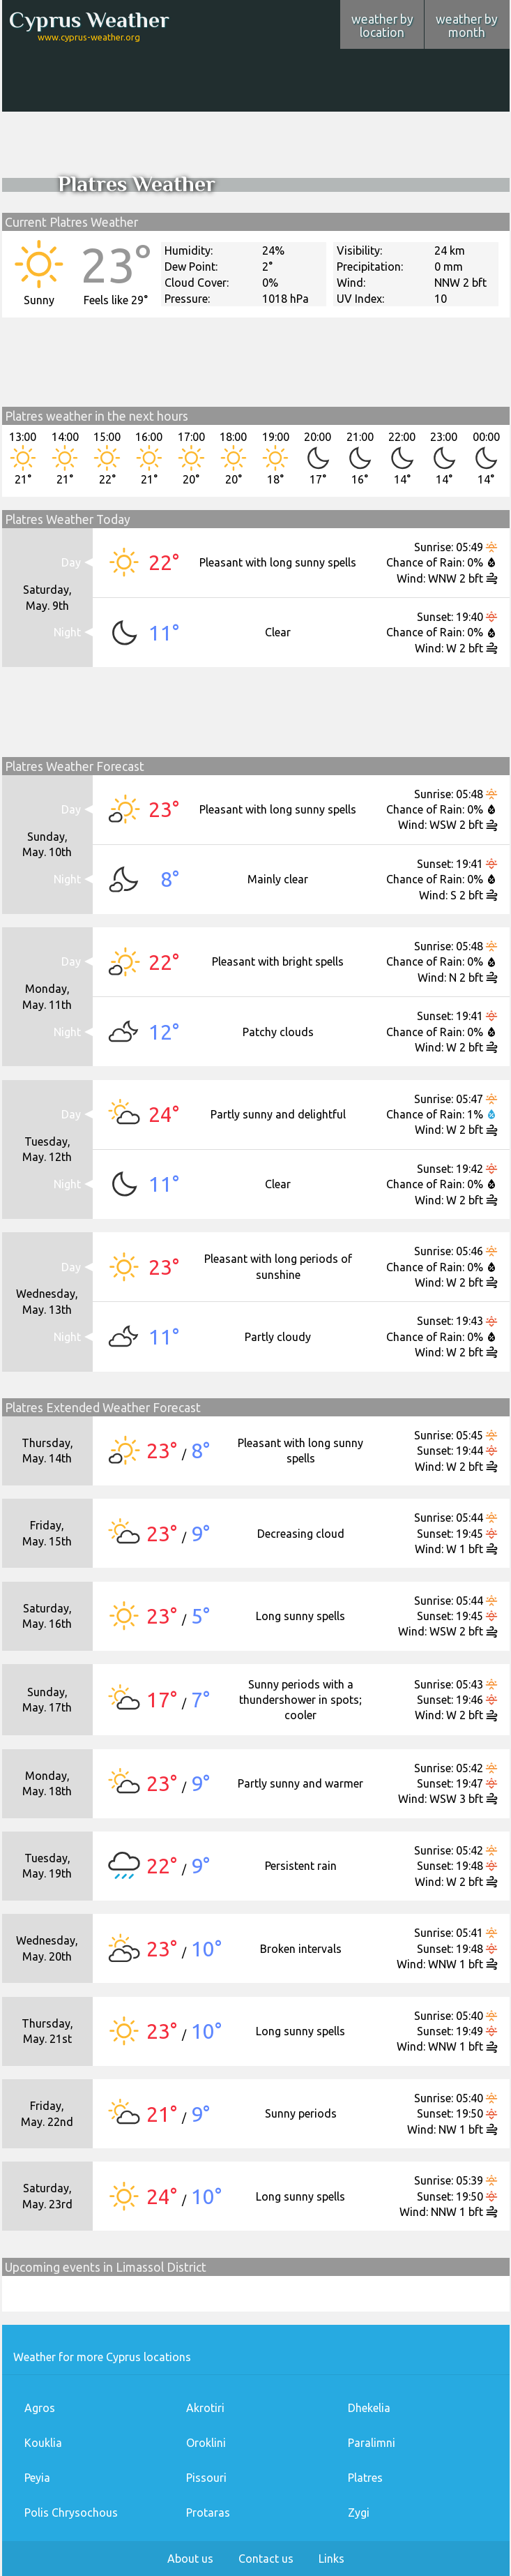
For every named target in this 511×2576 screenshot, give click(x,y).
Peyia (37, 2477)
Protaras (208, 2512)
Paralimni (371, 2442)
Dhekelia (369, 2408)
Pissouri (206, 2477)
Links (331, 2558)
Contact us (265, 2558)
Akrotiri (205, 2408)
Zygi (358, 2512)
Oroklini (206, 2442)
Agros (39, 2408)
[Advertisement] (256, 70)
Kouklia (43, 2442)
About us (190, 2558)
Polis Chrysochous (71, 2512)
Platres (365, 2477)
